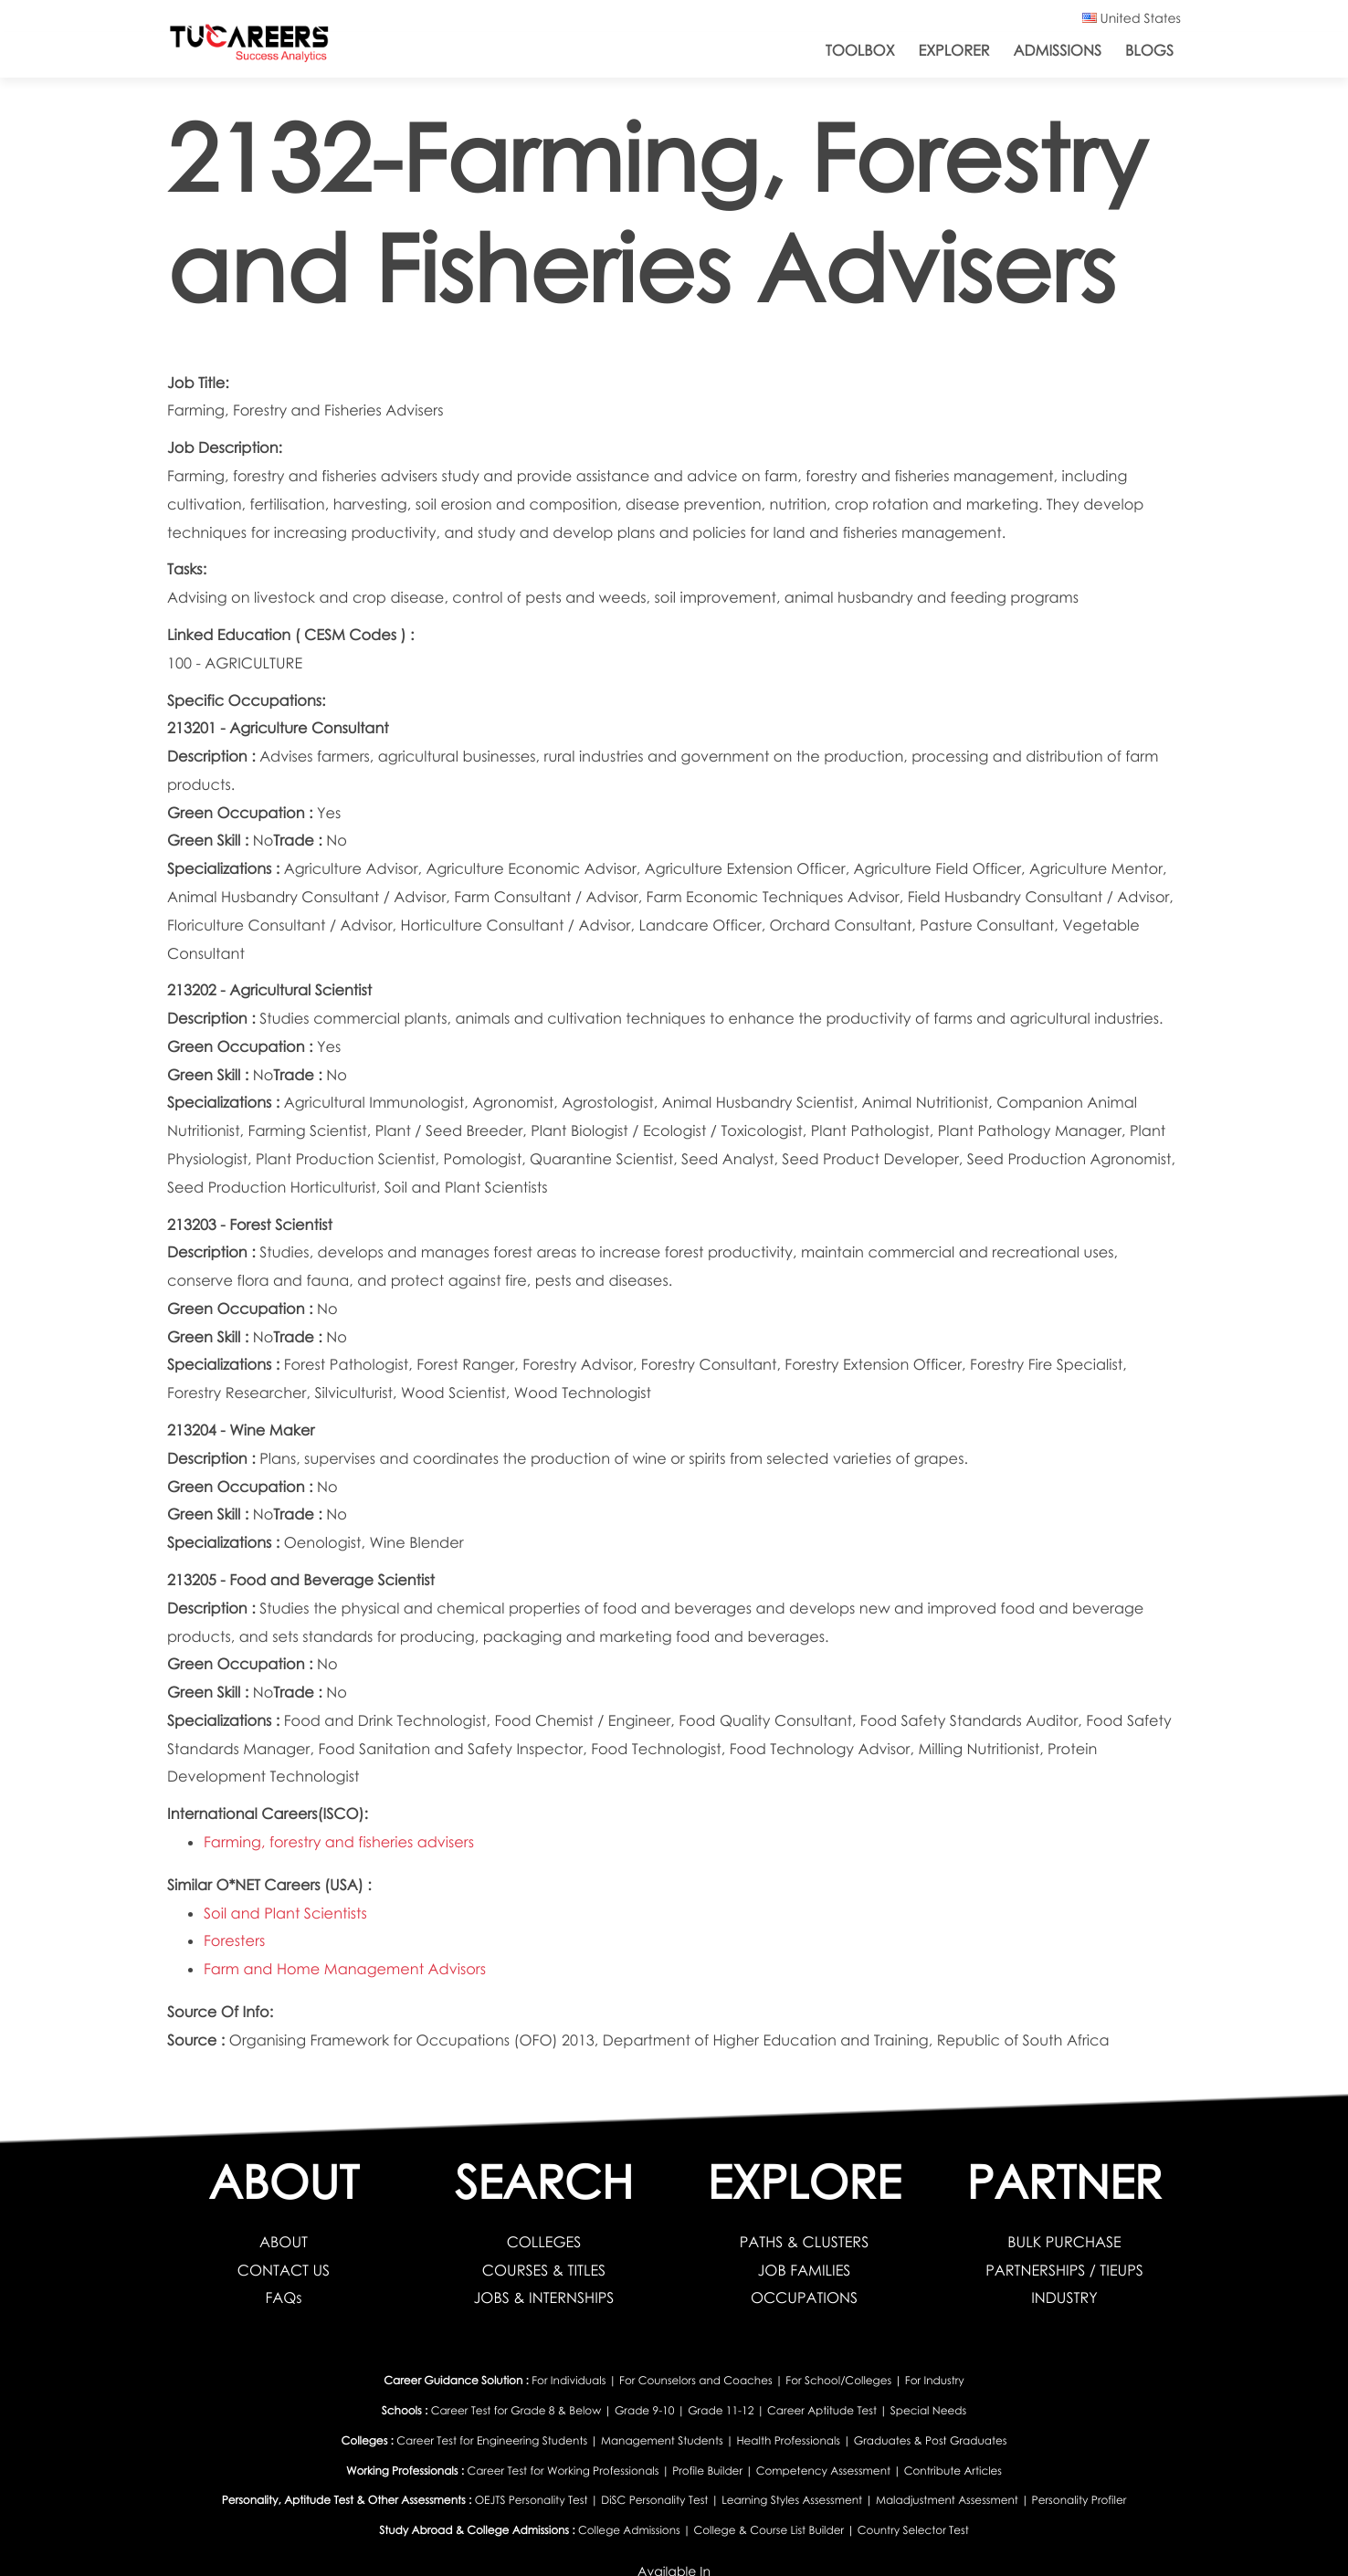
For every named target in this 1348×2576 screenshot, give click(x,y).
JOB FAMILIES (804, 2270)
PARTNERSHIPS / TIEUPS (1064, 2270)
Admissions (1057, 50)
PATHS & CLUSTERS (804, 2242)
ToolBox (860, 50)
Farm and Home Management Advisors (345, 1969)
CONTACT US (283, 2270)
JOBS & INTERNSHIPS (544, 2297)
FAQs (283, 2297)
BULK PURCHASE (1064, 2242)
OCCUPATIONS (804, 2297)
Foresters (234, 1940)
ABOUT (283, 2242)
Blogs (1149, 50)
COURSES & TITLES (544, 2270)
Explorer (954, 50)
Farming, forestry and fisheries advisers (339, 1842)
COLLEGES (544, 2242)
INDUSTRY (1064, 2297)
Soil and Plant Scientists (285, 1913)
